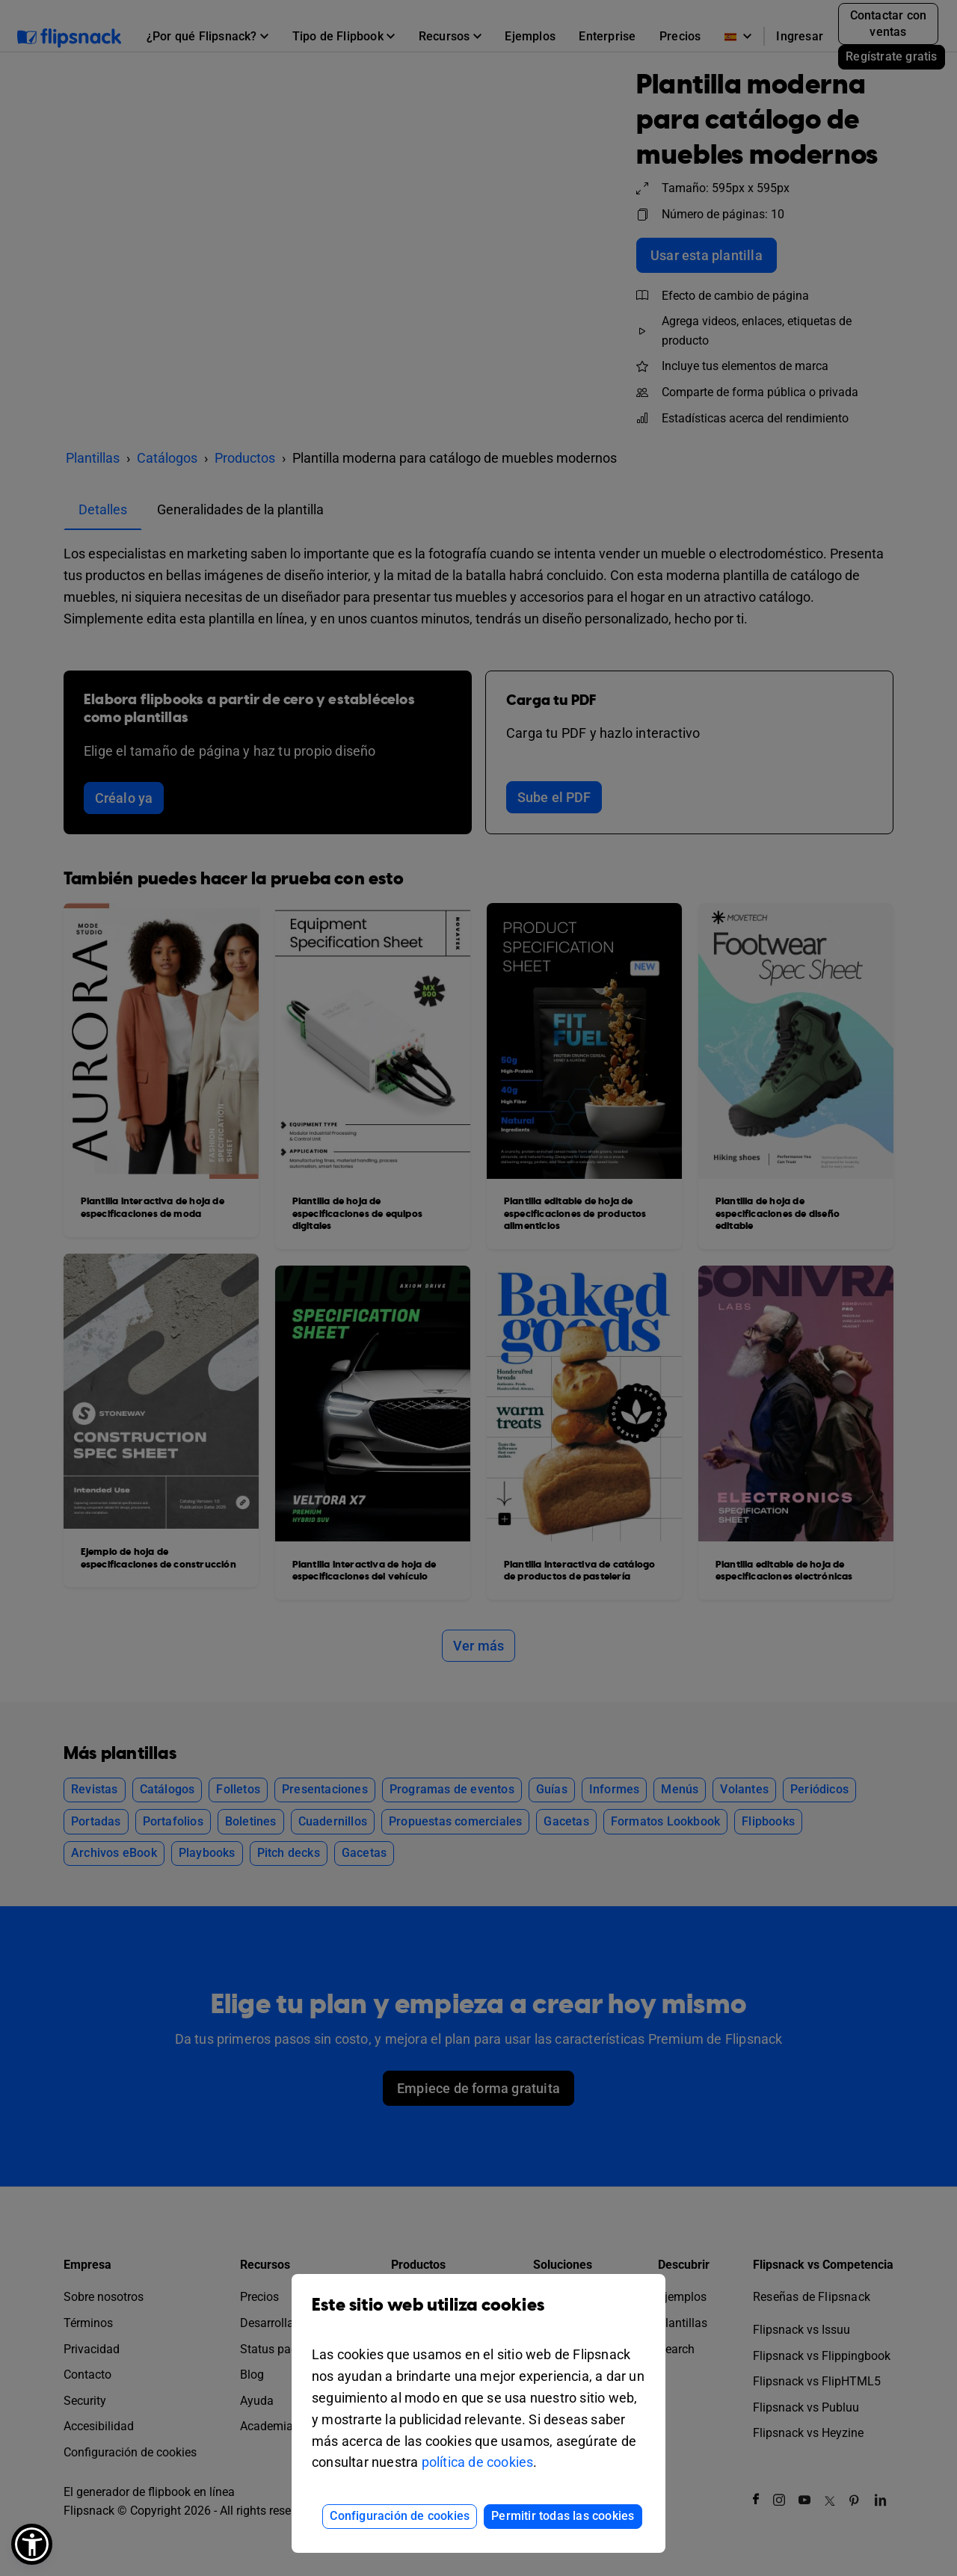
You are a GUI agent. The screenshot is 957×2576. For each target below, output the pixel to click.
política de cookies (478, 2462)
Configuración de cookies (400, 2516)
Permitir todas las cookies (562, 2516)
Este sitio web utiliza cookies (478, 2316)
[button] (32, 2544)
